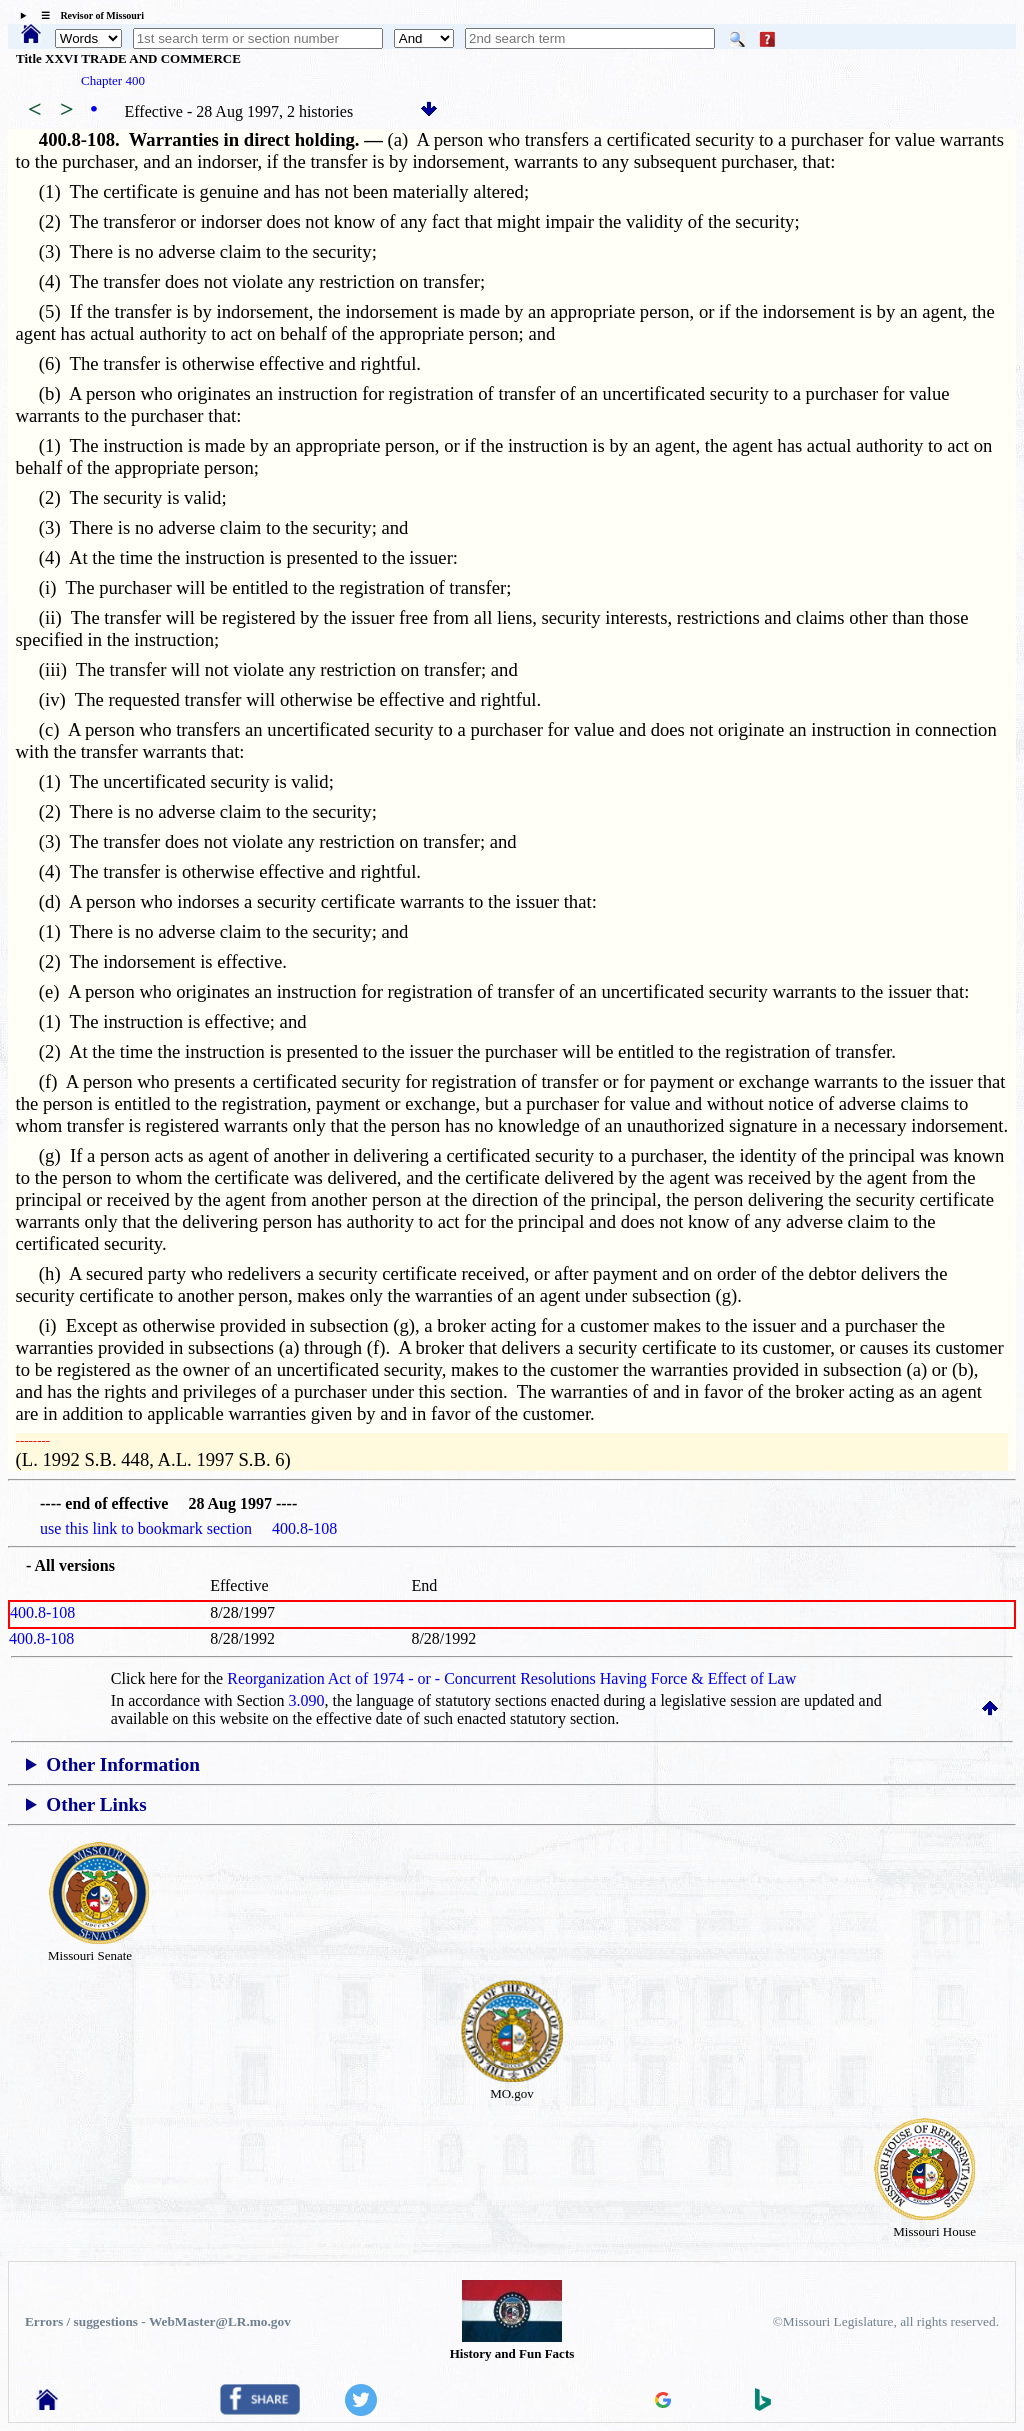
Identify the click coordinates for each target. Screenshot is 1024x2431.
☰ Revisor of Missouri (87, 15)
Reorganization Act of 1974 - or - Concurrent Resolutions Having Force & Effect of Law (511, 1678)
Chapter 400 (113, 80)
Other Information (123, 1764)
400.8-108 (42, 1612)
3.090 (307, 1700)
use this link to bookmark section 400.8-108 (188, 1528)
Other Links (96, 1804)
